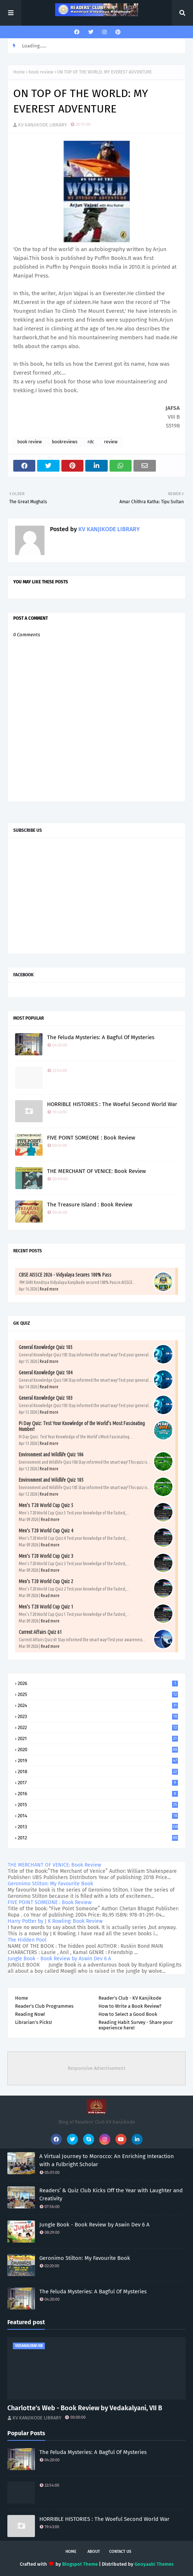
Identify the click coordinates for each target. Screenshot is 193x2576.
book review (41, 72)
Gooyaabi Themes (154, 2564)
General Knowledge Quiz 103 (45, 1398)
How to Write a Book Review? (130, 2006)
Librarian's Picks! (33, 2022)
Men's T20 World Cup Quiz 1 (46, 1607)
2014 (98, 1815)
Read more (49, 1289)
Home (19, 72)
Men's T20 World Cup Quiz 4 (46, 1531)
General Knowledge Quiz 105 (45, 1347)
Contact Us (120, 2551)
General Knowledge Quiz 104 (45, 1372)
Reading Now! (30, 2014)
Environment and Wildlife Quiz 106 (51, 1454)
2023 (98, 1716)
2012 (98, 1837)
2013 (98, 1826)
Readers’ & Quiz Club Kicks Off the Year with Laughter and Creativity (111, 2194)
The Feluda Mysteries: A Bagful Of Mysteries (100, 1037)
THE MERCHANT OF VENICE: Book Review (96, 1171)
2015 (98, 1804)
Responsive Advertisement (96, 2068)
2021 (98, 1738)
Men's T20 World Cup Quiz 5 (46, 1505)
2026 (98, 1683)
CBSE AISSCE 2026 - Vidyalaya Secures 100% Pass (65, 1275)
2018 (98, 1771)
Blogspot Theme (80, 2564)
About (93, 2551)
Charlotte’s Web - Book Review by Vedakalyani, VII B (84, 2408)
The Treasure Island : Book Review (89, 1204)
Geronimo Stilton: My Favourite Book (50, 1884)
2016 (98, 1793)
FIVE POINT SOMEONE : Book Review (91, 1137)
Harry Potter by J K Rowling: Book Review (55, 1921)
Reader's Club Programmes (44, 2006)
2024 (98, 1705)
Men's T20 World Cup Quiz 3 (46, 1556)
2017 (98, 1782)
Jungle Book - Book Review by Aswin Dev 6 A (59, 1959)
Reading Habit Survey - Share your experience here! (136, 2025)
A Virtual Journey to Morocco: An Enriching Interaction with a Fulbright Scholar (106, 2160)
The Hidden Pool (27, 1940)
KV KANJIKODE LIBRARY (42, 125)
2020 (98, 1749)
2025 (98, 1694)
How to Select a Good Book (128, 2014)
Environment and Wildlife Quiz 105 (51, 1480)
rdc (90, 441)
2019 (98, 1760)
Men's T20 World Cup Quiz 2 (46, 1581)
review (111, 441)
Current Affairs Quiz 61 (40, 1632)
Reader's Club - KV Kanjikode (130, 1998)
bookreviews (65, 441)
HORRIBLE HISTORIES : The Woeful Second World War (112, 1104)
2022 (98, 1727)
